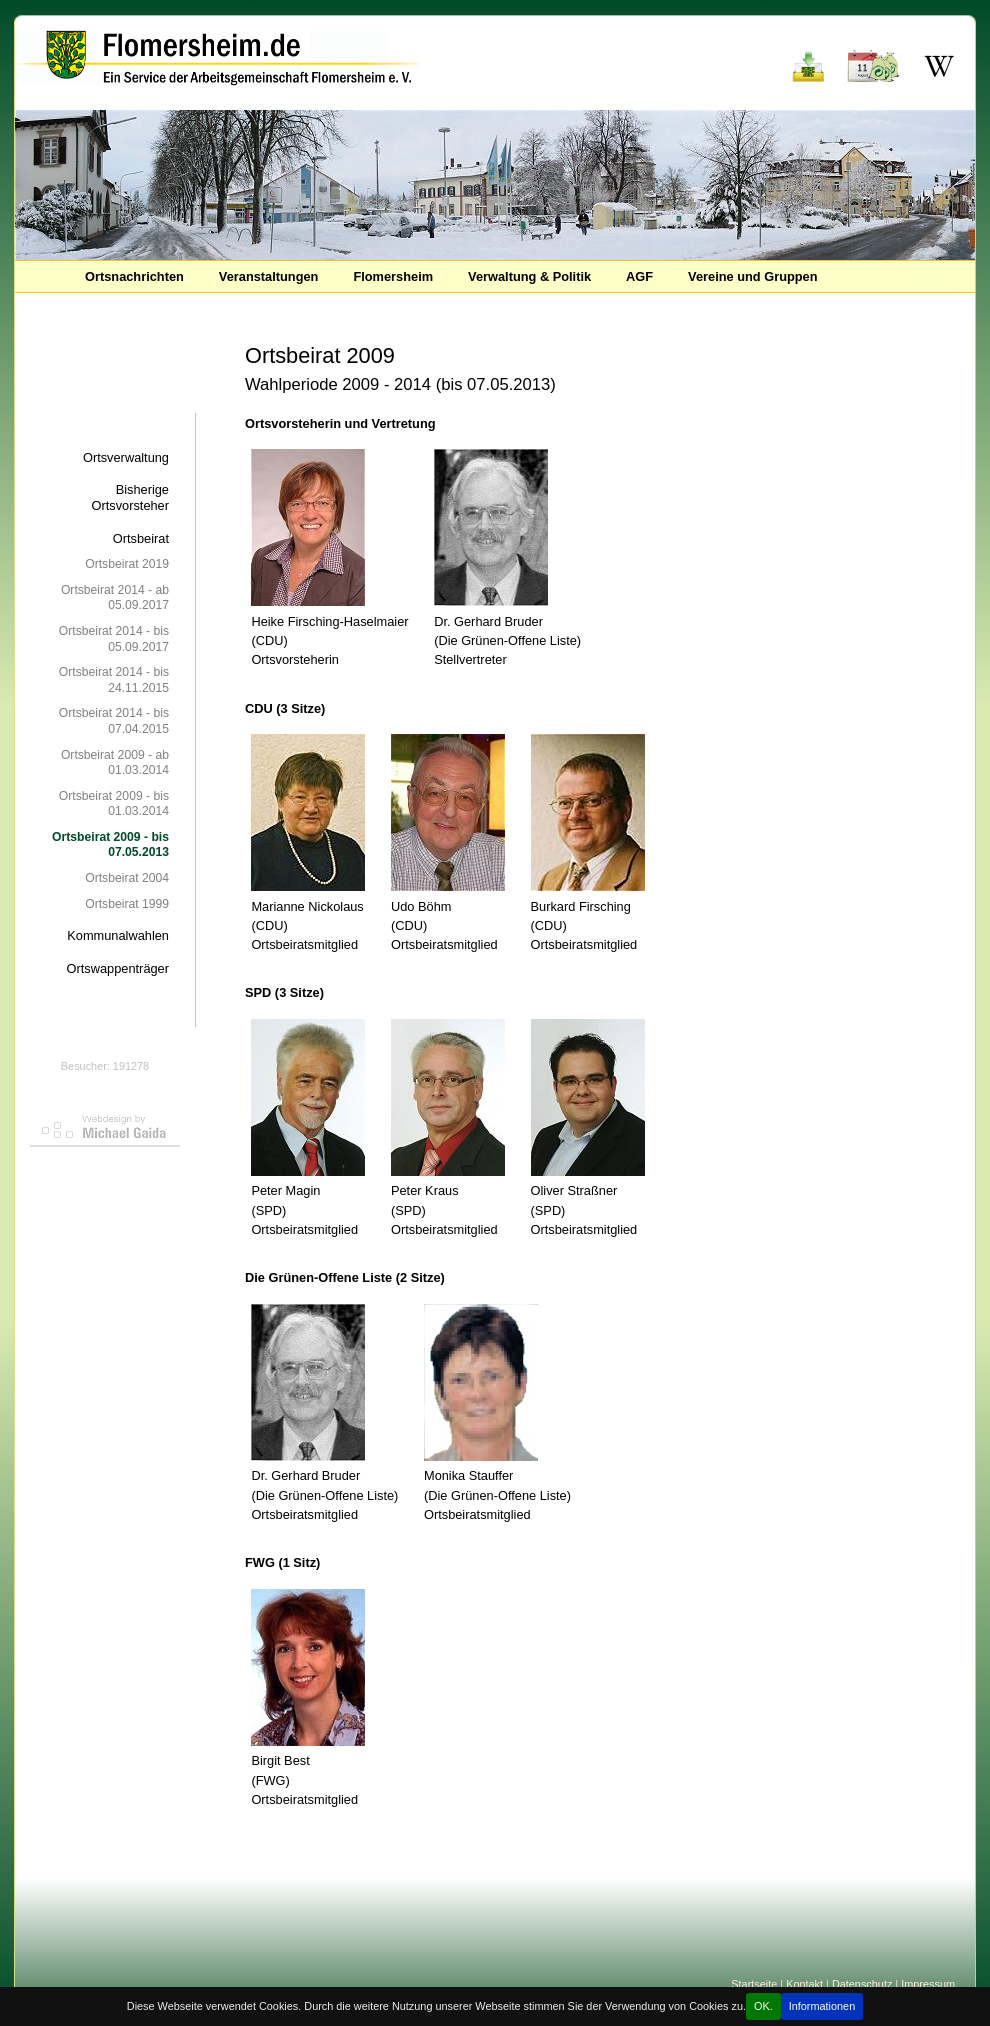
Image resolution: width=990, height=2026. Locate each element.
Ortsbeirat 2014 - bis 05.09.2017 (114, 638)
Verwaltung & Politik (529, 276)
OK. (763, 2006)
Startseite (754, 1984)
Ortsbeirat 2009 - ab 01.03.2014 (115, 762)
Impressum (928, 1984)
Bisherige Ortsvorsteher (130, 497)
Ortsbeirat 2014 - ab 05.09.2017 (115, 597)
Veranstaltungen (269, 276)
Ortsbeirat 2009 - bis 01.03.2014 (114, 803)
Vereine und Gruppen (752, 276)
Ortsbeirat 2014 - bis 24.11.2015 (114, 679)
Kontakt (804, 1984)
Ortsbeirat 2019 (127, 564)
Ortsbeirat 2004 (127, 878)
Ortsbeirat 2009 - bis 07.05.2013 (110, 844)
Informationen (822, 2006)
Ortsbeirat (141, 538)
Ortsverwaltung (126, 457)
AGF (639, 276)
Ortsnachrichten (134, 276)
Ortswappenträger (118, 968)
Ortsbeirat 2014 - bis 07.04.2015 (114, 720)
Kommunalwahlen (118, 935)
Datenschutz (862, 1984)
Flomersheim (393, 276)
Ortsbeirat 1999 (127, 904)
